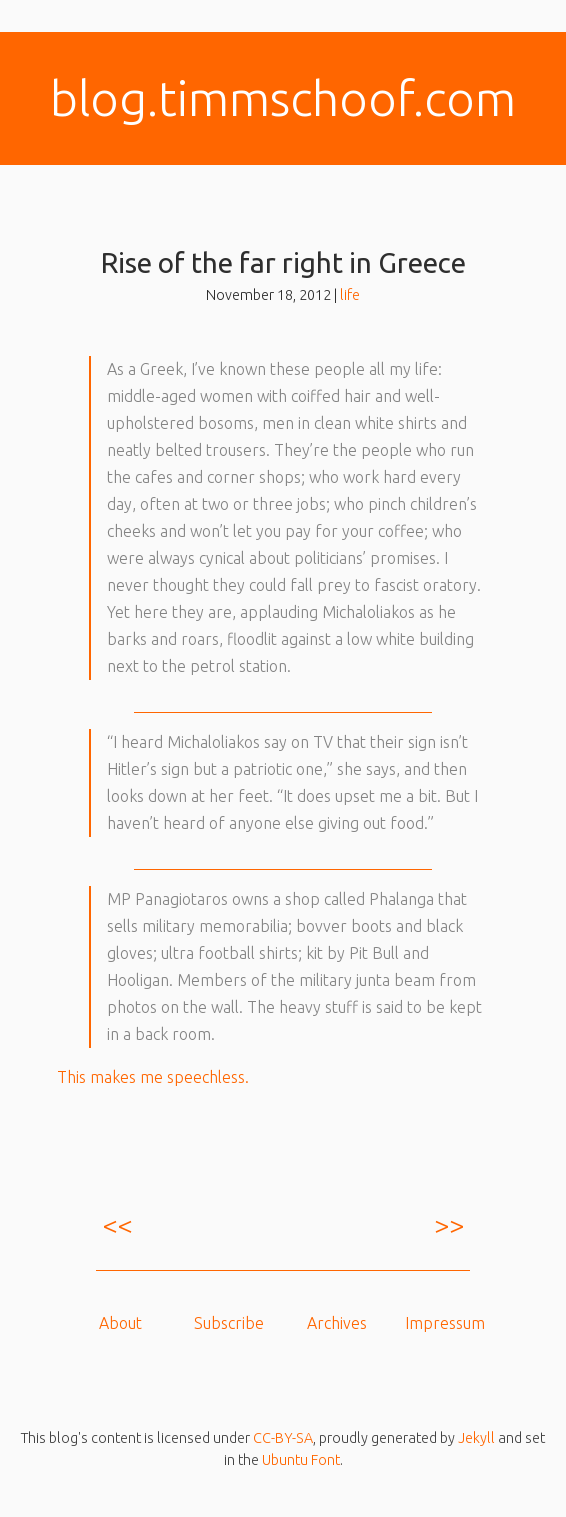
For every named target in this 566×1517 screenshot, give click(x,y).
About (120, 1323)
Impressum (445, 1323)
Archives (337, 1323)
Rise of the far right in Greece (283, 262)
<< (117, 1225)
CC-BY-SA (283, 1438)
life (350, 295)
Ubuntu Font (301, 1460)
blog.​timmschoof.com (283, 98)
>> (449, 1225)
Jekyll (476, 1438)
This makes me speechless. (153, 1077)
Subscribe (229, 1323)
